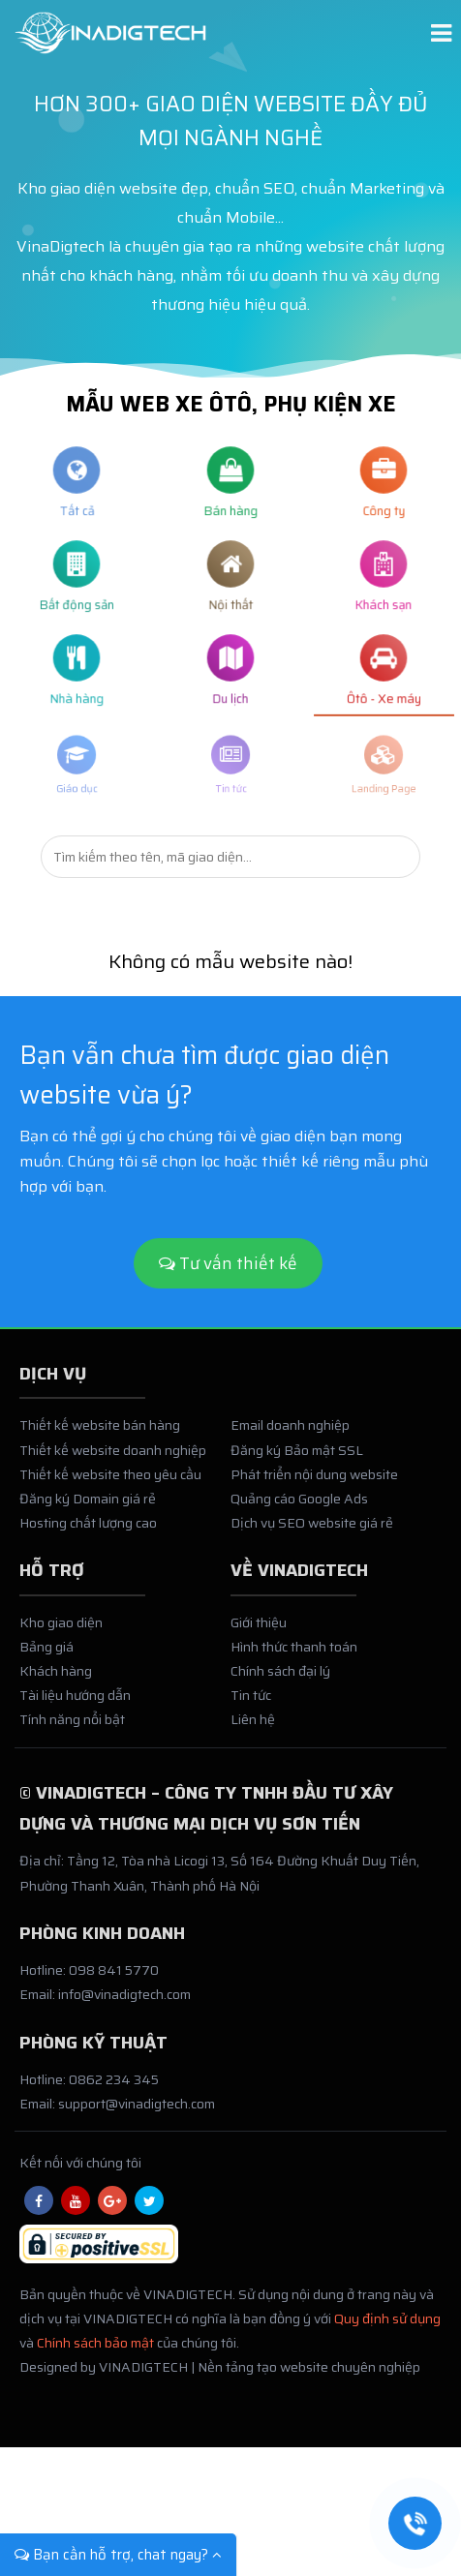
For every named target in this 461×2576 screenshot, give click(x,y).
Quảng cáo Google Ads (299, 1505)
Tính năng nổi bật (72, 1727)
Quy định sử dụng (387, 2325)
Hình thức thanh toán (293, 1653)
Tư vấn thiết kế (228, 1263)
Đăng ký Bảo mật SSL (296, 1457)
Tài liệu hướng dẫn (75, 1702)
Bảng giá (46, 1653)
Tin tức (250, 1702)
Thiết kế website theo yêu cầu (110, 1481)
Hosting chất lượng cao (88, 1530)
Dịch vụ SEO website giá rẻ (311, 1530)
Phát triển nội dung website (314, 1481)
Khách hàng (55, 1678)
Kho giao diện (61, 1629)
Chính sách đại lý (280, 1678)
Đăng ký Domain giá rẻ (87, 1505)
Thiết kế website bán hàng (99, 1432)
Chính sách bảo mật (95, 2349)
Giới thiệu (258, 1629)
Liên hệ (252, 1727)
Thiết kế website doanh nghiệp (112, 1457)
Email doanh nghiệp (290, 1432)
